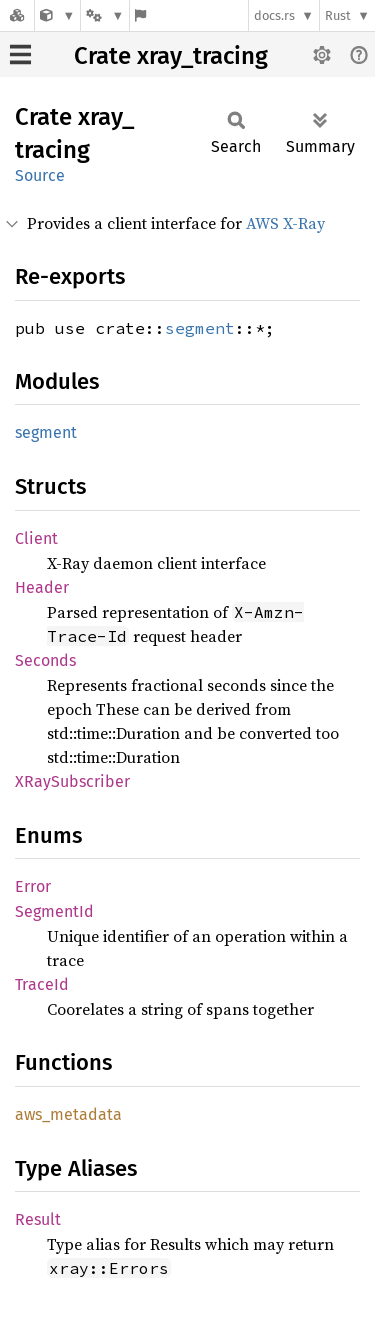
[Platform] (105, 15)
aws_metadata (68, 1114)
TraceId (42, 984)
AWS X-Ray (285, 223)
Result (38, 1219)
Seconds (45, 660)
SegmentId (54, 911)
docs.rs (274, 15)
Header (42, 587)
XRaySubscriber (72, 781)
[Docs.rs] (17, 15)
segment (200, 328)
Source (40, 175)
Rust (338, 15)
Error (33, 886)
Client (36, 538)
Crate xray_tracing (171, 56)
